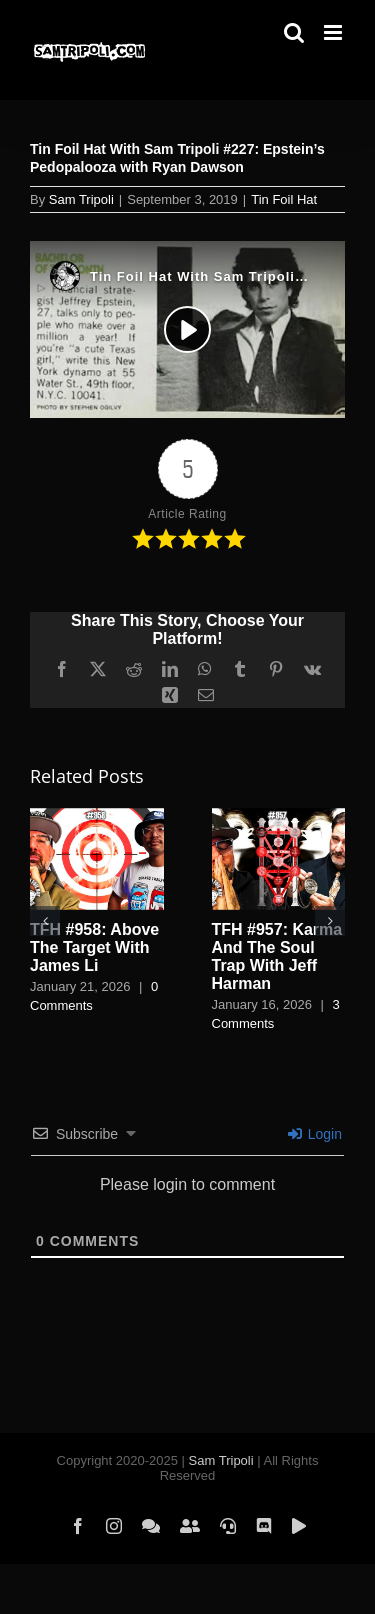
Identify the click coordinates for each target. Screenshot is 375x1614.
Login (315, 1134)
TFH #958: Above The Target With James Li (94, 947)
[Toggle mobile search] (294, 32)
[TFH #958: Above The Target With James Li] (97, 816)
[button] (45, 921)
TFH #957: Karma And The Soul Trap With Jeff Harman (277, 956)
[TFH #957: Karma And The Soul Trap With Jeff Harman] (279, 816)
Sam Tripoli (81, 199)
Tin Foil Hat (284, 199)
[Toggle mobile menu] (334, 32)
